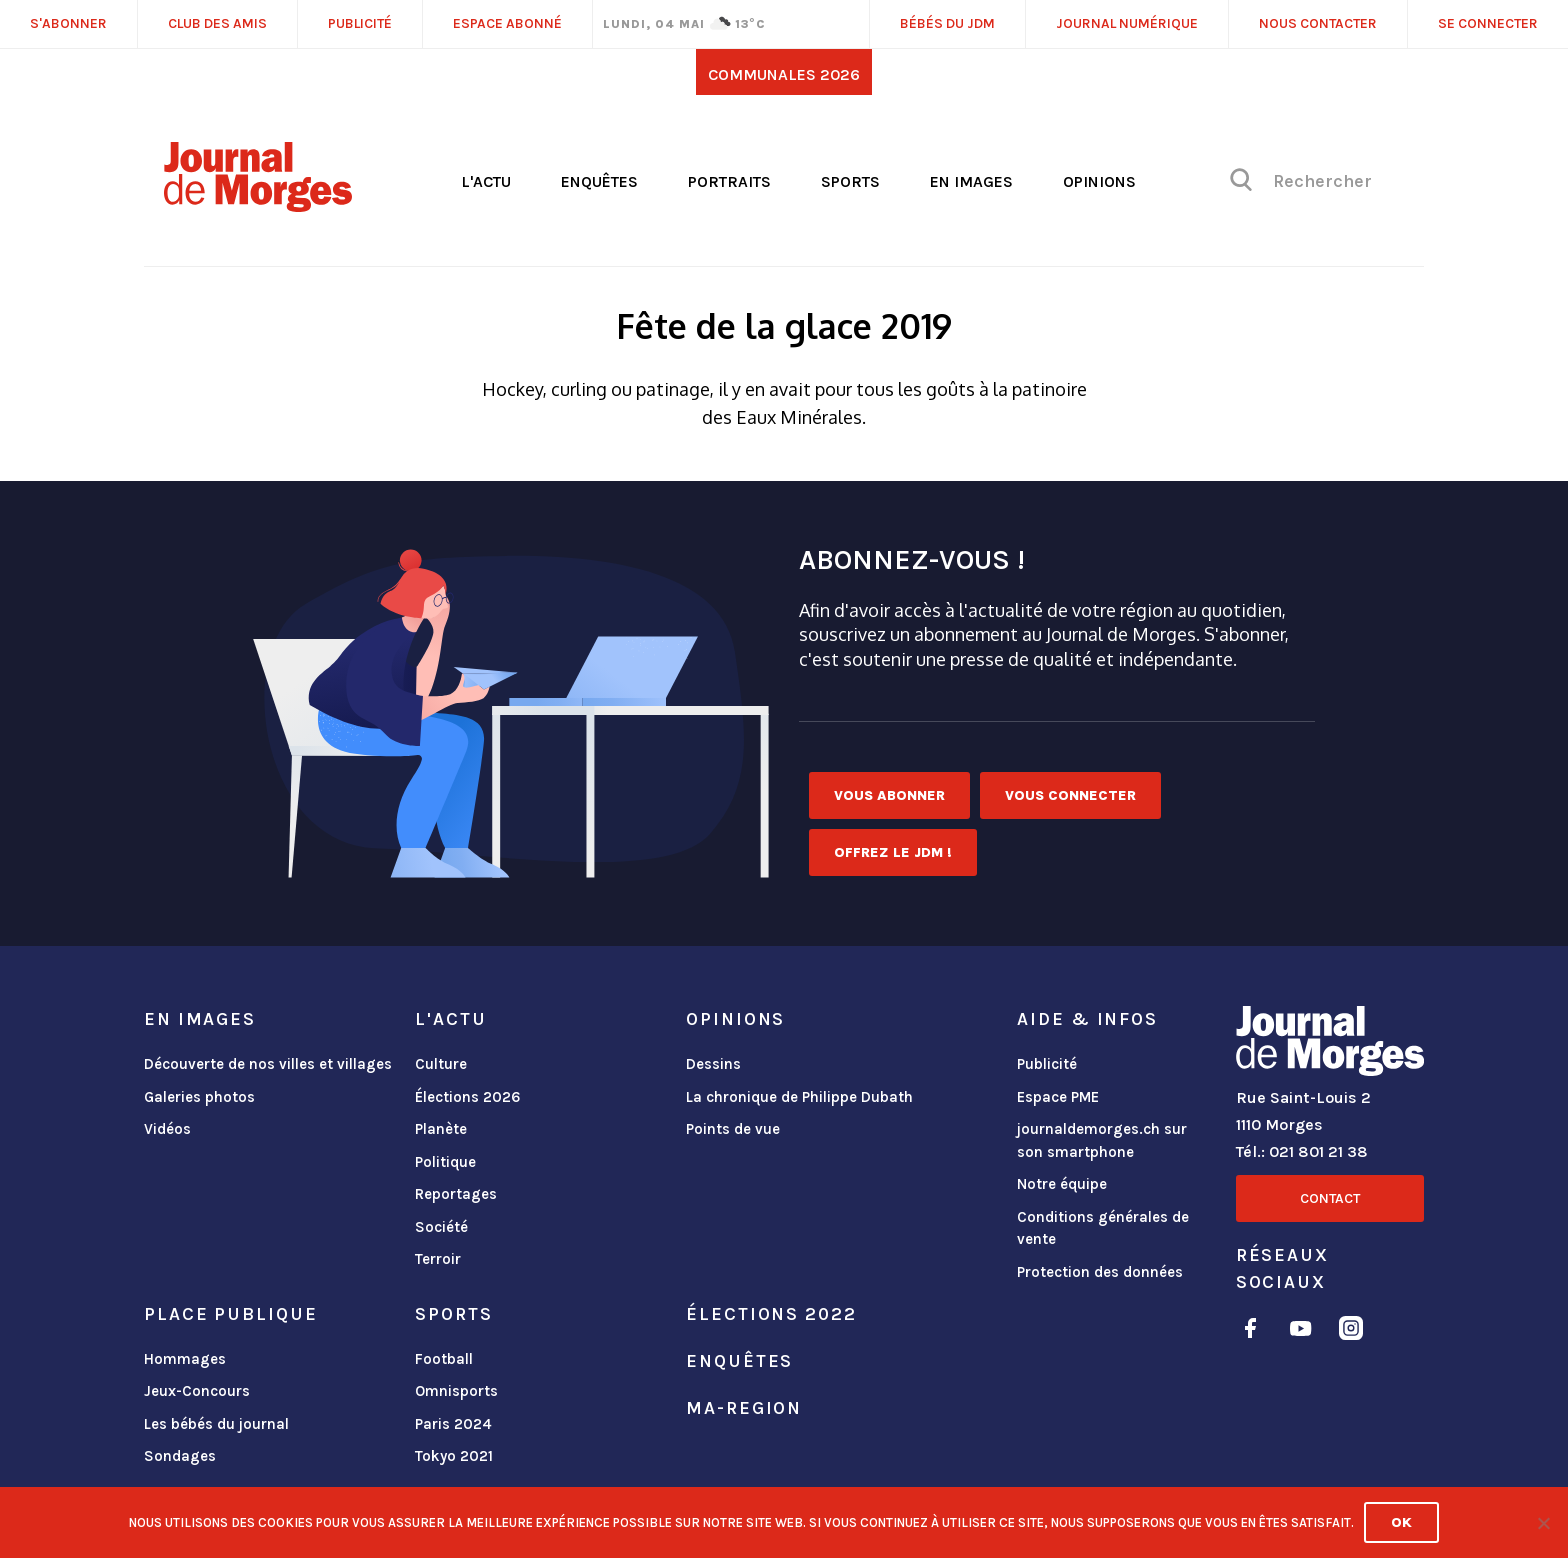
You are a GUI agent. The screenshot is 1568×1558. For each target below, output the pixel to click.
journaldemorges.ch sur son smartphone (1102, 1140)
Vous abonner (889, 795)
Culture (441, 1064)
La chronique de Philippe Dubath (799, 1097)
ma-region (744, 1408)
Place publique (230, 1314)
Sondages (180, 1456)
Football (444, 1359)
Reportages (456, 1194)
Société (441, 1227)
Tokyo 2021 (454, 1456)
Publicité (1047, 1064)
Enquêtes (599, 181)
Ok (1401, 1522)
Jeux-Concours (197, 1391)
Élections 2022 (771, 1314)
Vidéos (167, 1129)
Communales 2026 (784, 74)
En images (971, 181)
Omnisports (456, 1391)
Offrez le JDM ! (893, 852)
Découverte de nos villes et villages (268, 1064)
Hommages (185, 1359)
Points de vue (733, 1129)
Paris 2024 (453, 1424)
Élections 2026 (468, 1097)
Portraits (729, 181)
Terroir (438, 1259)
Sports (850, 181)
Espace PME (1058, 1097)
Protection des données (1100, 1272)
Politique (445, 1162)
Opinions (1099, 181)
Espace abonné (507, 23)
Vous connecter (1070, 795)
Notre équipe (1062, 1184)
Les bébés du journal (216, 1424)
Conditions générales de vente (1103, 1228)
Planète (441, 1129)
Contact (1330, 1198)
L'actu (486, 181)
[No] (1543, 1523)
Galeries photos (199, 1097)
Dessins (713, 1064)
